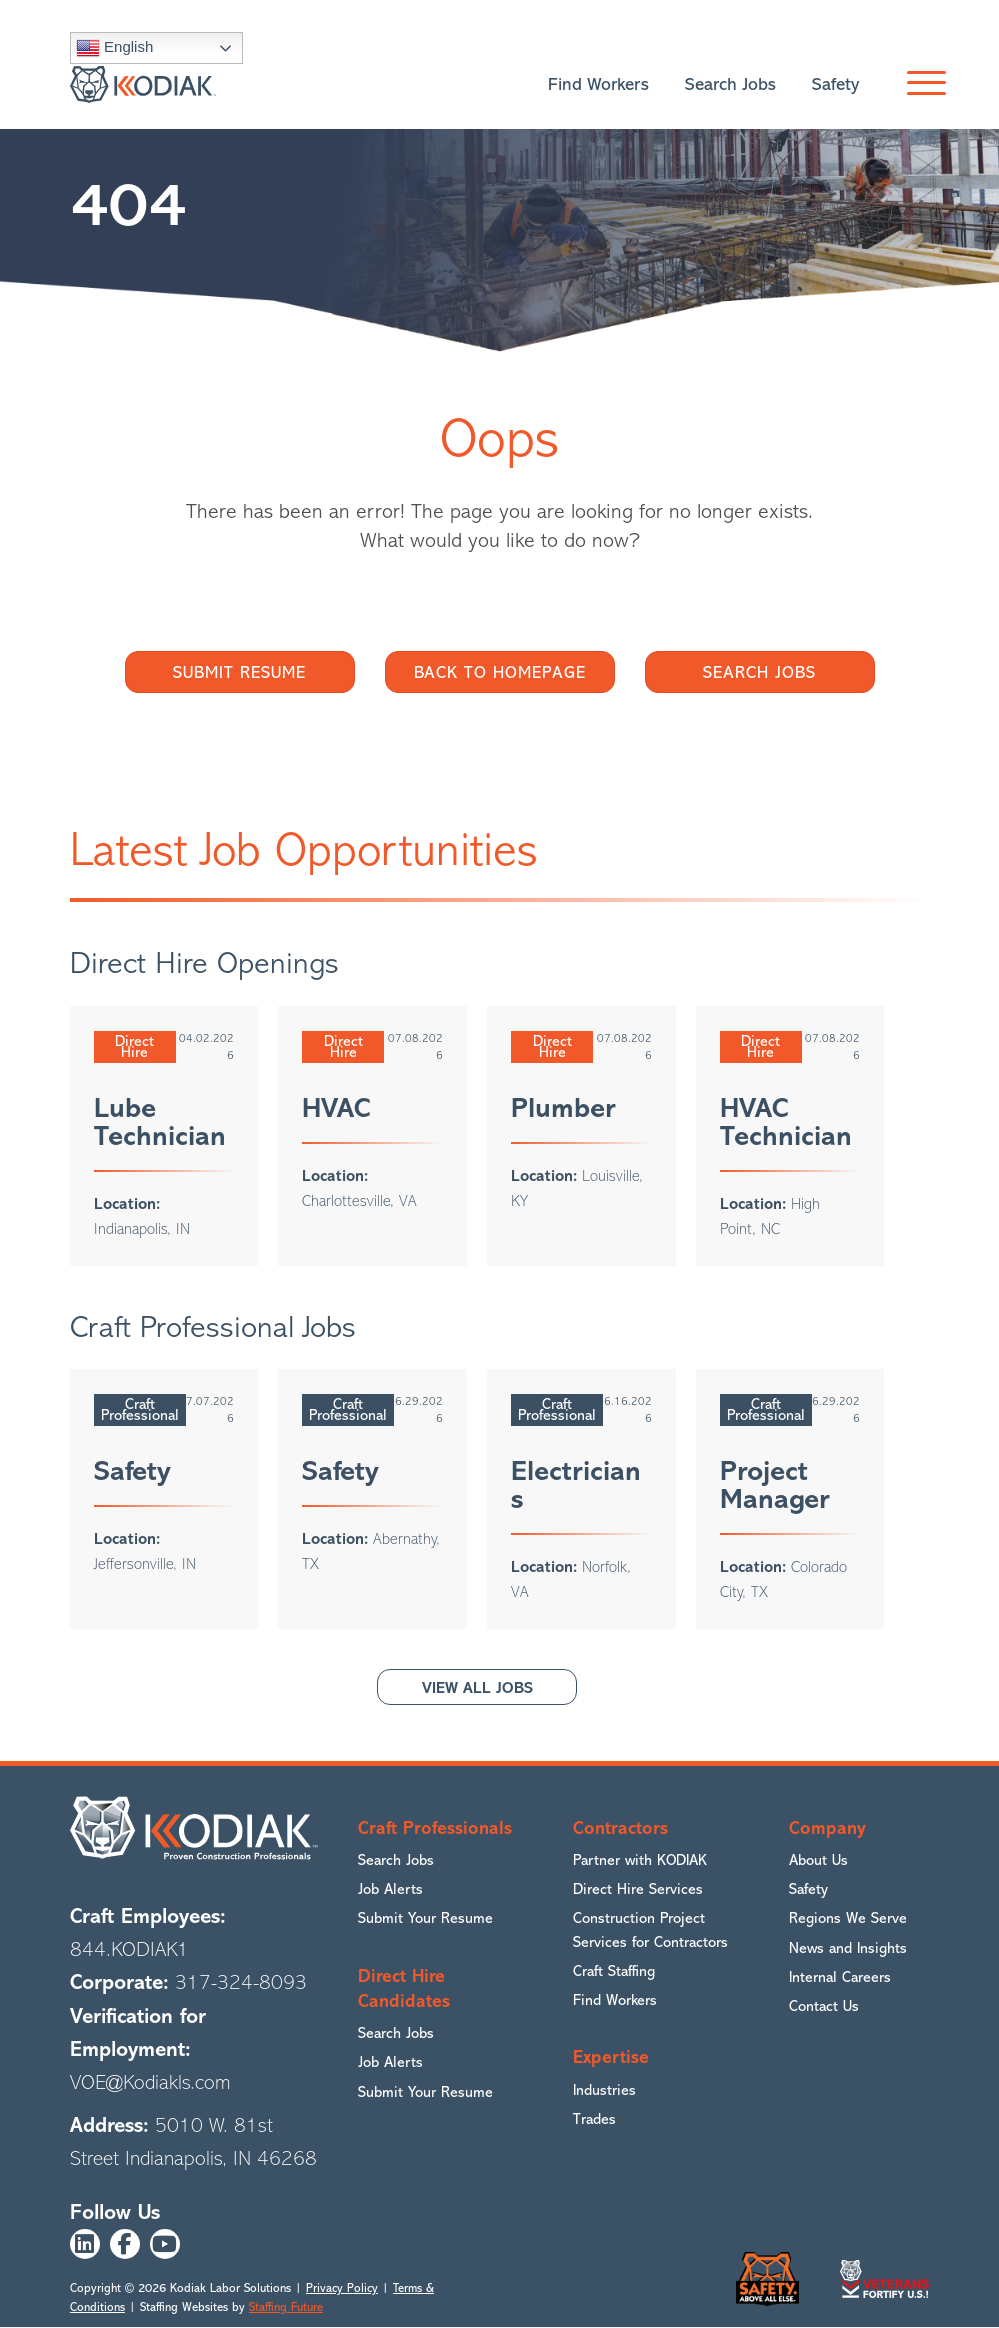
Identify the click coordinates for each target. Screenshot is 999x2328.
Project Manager (775, 1485)
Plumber (563, 1108)
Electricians (576, 1485)
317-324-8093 (241, 1983)
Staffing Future (286, 2307)
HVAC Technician (786, 1122)
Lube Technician (160, 1122)
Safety (132, 1471)
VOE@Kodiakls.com (150, 2082)
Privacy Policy (342, 2288)
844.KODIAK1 (129, 1949)
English (114, 48)
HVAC (336, 1108)
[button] (921, 85)
